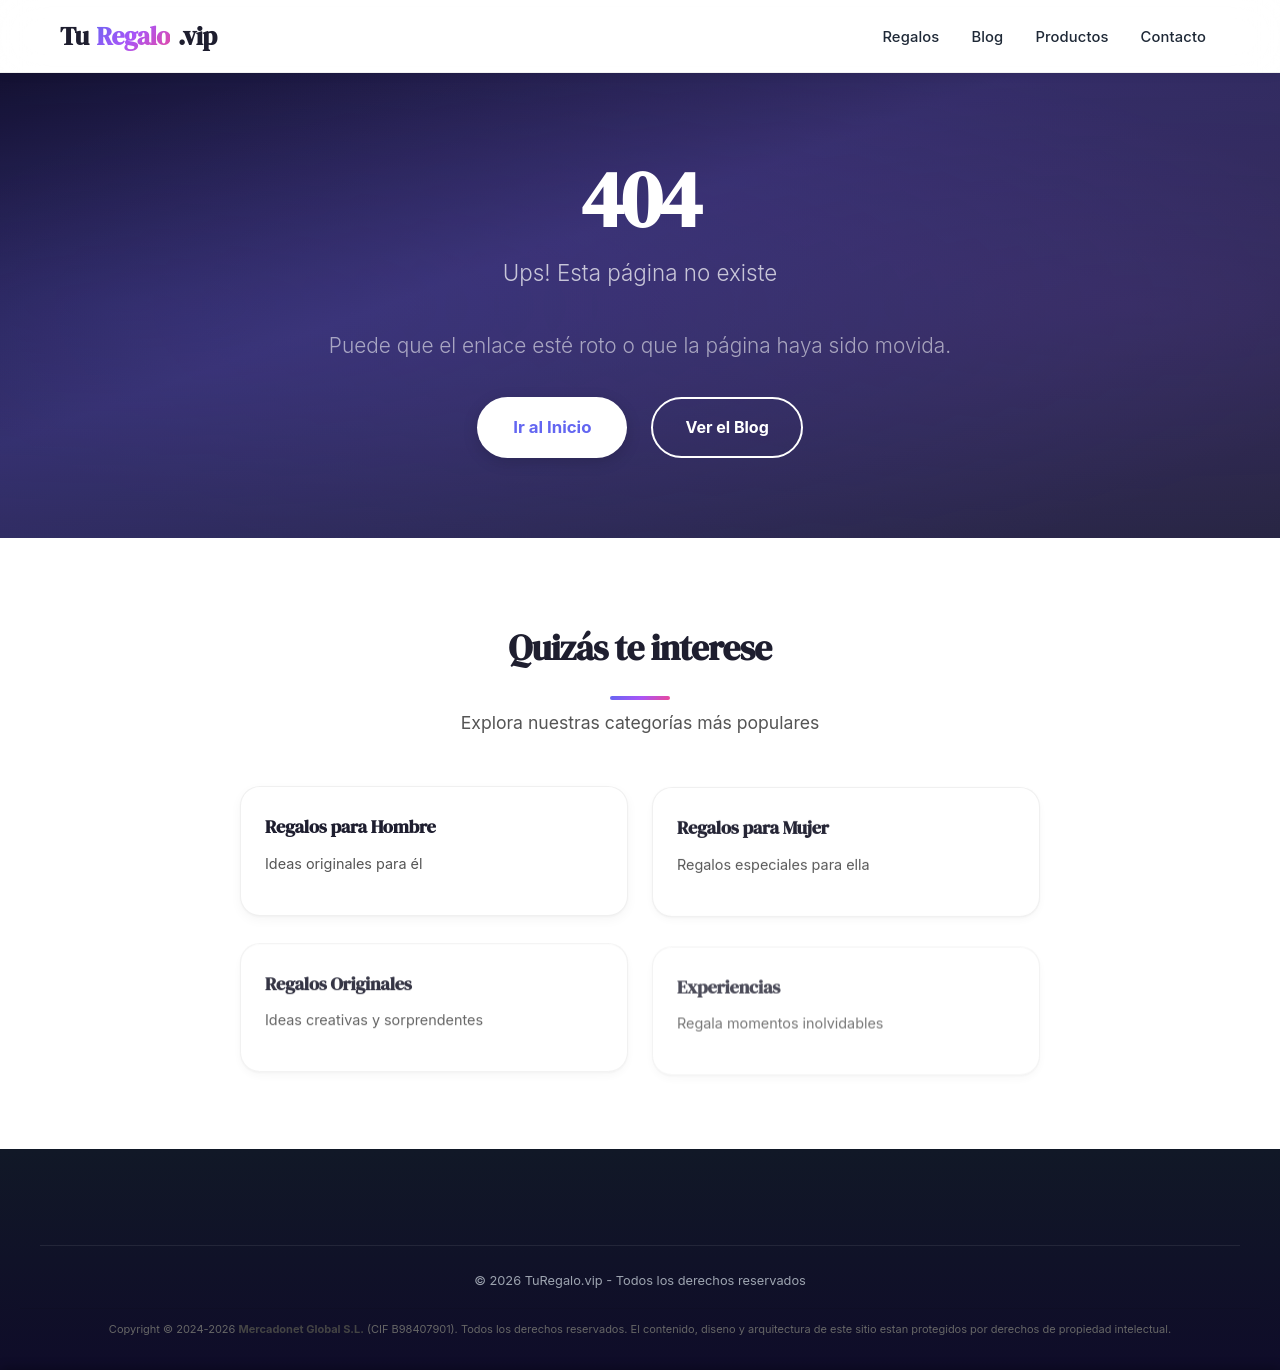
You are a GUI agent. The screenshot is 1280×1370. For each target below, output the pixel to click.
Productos (1071, 37)
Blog (987, 37)
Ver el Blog (726, 427)
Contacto (1173, 37)
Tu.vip (138, 36)
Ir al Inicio (552, 427)
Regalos (910, 37)
